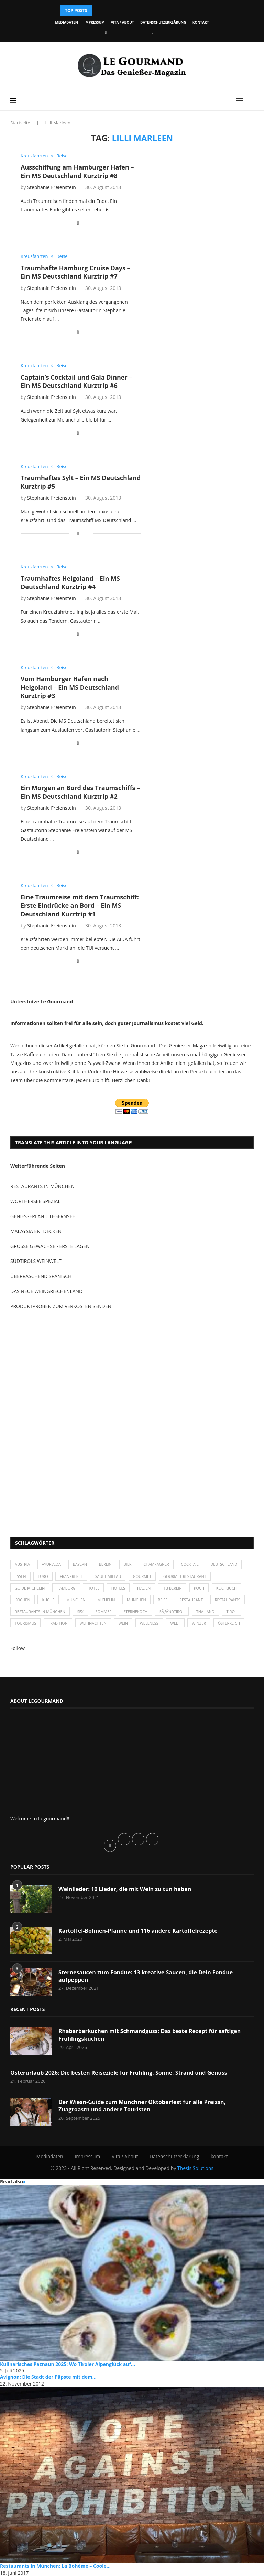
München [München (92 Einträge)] (136, 1599)
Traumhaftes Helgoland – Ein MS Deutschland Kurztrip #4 (70, 582)
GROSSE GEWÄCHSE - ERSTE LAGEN (49, 1246)
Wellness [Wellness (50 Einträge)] (149, 1623)
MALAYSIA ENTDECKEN (36, 1231)
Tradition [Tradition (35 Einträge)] (58, 1623)
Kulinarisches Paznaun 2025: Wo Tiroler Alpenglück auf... (67, 2364)
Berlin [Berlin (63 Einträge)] (105, 1564)
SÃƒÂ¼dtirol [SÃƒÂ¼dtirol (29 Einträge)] (172, 1611)
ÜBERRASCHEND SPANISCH (41, 1276)
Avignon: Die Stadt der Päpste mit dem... (48, 2376)
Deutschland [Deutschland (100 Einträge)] (223, 1564)
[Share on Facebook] (78, 222)
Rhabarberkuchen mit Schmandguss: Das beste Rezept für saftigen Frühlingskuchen (149, 2034)
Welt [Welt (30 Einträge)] (175, 1623)
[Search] (250, 100)
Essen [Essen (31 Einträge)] (20, 1576)
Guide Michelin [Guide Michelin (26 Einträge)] (30, 1588)
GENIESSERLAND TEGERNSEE (42, 1216)
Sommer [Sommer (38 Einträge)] (104, 1611)
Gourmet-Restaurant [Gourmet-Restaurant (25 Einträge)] (184, 1576)
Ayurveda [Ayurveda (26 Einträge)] (51, 1564)
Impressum (94, 22)
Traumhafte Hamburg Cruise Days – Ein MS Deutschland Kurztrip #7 (75, 272)
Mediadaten (66, 22)
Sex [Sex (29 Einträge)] (80, 1611)
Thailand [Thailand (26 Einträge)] (205, 1611)
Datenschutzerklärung (163, 22)
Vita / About (122, 22)
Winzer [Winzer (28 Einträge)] (199, 1623)
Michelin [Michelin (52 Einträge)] (106, 1599)
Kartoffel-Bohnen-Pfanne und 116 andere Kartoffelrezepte (138, 1930)
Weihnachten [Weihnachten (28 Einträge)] (93, 1623)
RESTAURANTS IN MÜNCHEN (42, 1186)
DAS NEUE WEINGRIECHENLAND (46, 1291)
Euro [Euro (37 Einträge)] (43, 1576)
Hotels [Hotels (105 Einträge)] (118, 1588)
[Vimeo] (152, 32)
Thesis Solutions (195, 2168)
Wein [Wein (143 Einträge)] (123, 1623)
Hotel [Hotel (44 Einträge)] (93, 1588)
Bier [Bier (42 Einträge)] (128, 1564)
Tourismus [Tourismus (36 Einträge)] (25, 1623)
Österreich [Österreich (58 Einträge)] (229, 1623)
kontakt (200, 22)
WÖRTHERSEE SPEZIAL (35, 1201)
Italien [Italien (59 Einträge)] (144, 1588)
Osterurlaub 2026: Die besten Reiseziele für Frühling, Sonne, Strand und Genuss (118, 2072)
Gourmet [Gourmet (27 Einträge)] (142, 1576)
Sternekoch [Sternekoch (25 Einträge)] (135, 1611)
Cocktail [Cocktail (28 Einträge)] (190, 1564)
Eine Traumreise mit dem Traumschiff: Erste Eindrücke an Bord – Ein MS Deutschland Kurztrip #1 (80, 905)
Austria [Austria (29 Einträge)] (22, 1564)
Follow (17, 1648)
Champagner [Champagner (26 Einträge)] (156, 1564)
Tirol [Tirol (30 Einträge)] (232, 1611)
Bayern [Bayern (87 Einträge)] (80, 1564)
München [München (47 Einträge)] (76, 1599)
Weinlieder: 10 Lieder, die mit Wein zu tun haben (124, 1889)
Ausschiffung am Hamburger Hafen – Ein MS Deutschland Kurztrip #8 (77, 171)
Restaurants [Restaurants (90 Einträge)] (227, 1599)
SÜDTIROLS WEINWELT (36, 1261)
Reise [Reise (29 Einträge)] (162, 1599)
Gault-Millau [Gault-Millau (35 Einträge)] (107, 1576)
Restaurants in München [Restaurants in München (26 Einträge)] (40, 1611)
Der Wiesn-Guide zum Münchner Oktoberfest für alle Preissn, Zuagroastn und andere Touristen (142, 2105)
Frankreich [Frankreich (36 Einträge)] (71, 1576)
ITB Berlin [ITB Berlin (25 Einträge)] (172, 1588)
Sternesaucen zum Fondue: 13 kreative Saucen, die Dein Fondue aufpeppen (145, 1976)
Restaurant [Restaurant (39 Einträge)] (191, 1599)
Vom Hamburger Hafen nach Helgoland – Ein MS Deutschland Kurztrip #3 (70, 687)
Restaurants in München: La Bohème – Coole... (55, 2566)
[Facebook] (106, 32)
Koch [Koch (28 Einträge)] (199, 1588)
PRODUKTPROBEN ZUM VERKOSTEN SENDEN (60, 1306)
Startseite (20, 123)
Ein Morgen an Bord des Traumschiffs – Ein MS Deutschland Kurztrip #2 (80, 792)
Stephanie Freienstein (51, 187)
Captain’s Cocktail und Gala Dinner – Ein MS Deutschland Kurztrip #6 (76, 381)
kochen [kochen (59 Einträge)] (22, 1599)
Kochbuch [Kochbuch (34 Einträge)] (226, 1588)
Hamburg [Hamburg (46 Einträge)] (66, 1588)
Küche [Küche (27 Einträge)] (48, 1599)
